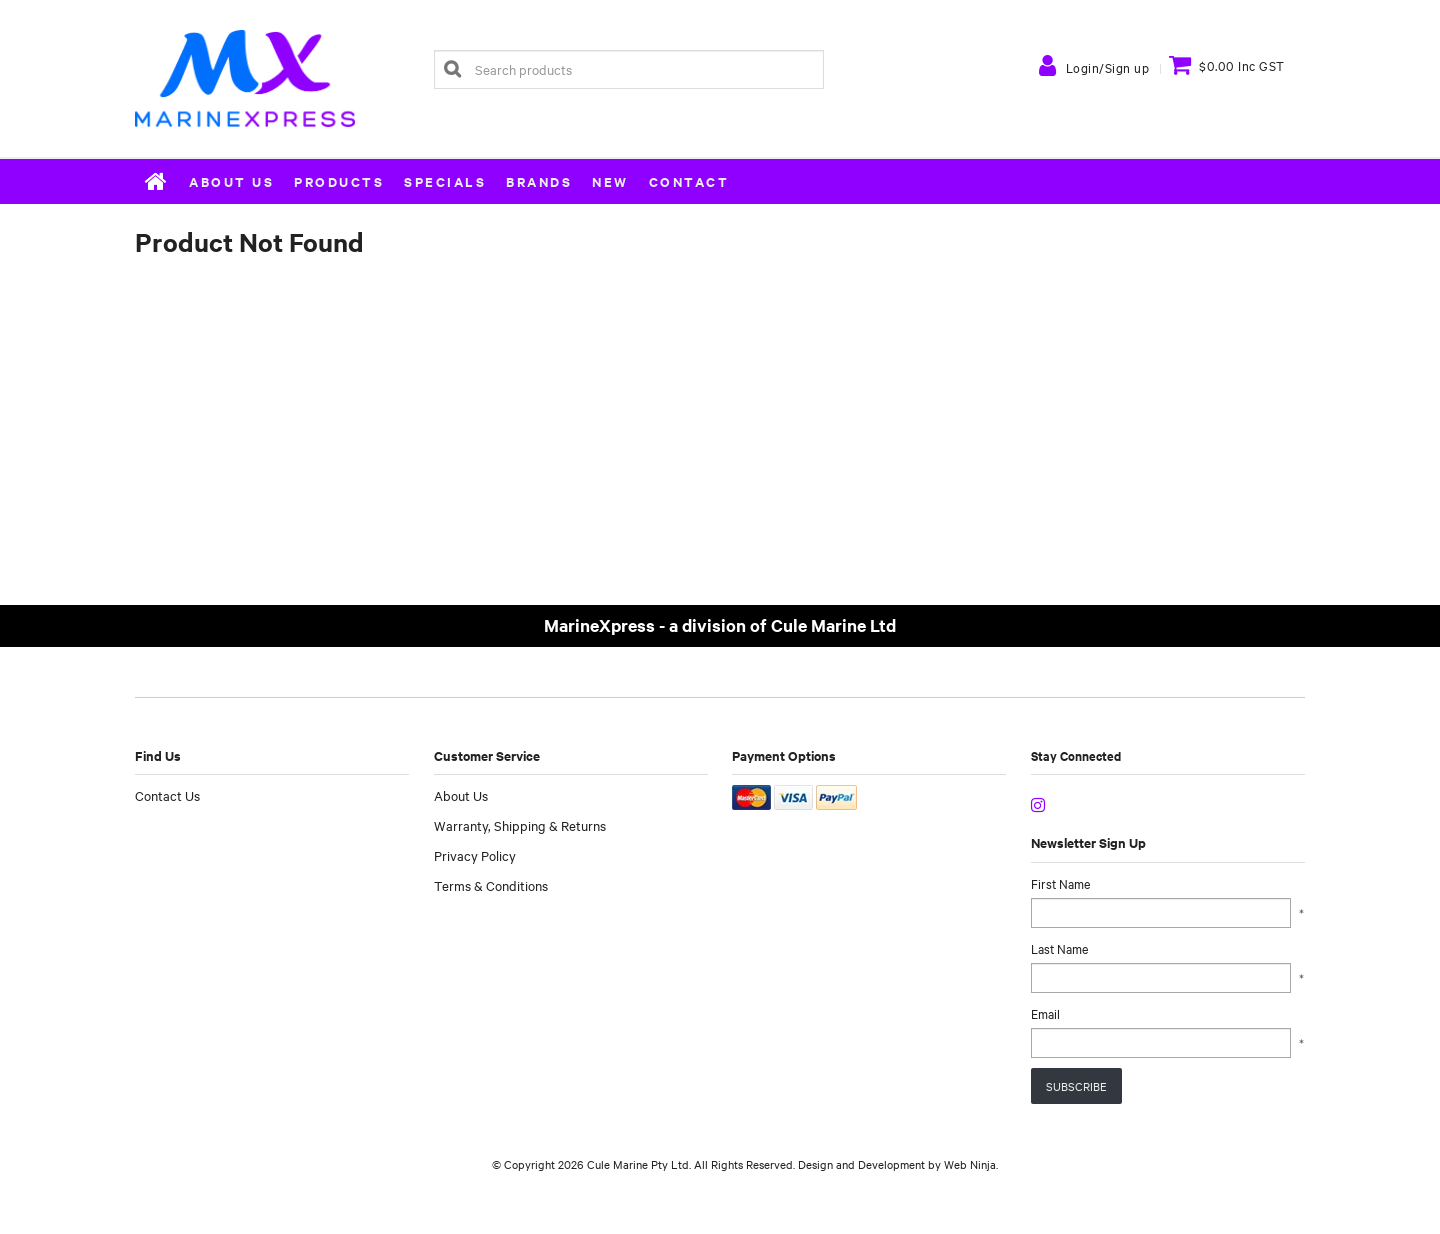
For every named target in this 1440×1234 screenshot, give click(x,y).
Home (157, 181)
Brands (539, 181)
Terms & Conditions (491, 885)
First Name (1060, 883)
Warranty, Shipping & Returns (520, 825)
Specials (445, 181)
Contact (689, 181)
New (610, 181)
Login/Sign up (1108, 67)
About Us (231, 181)
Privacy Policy (475, 855)
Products (339, 181)
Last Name (1059, 948)
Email (1045, 1013)
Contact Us (167, 795)
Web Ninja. (971, 1164)
